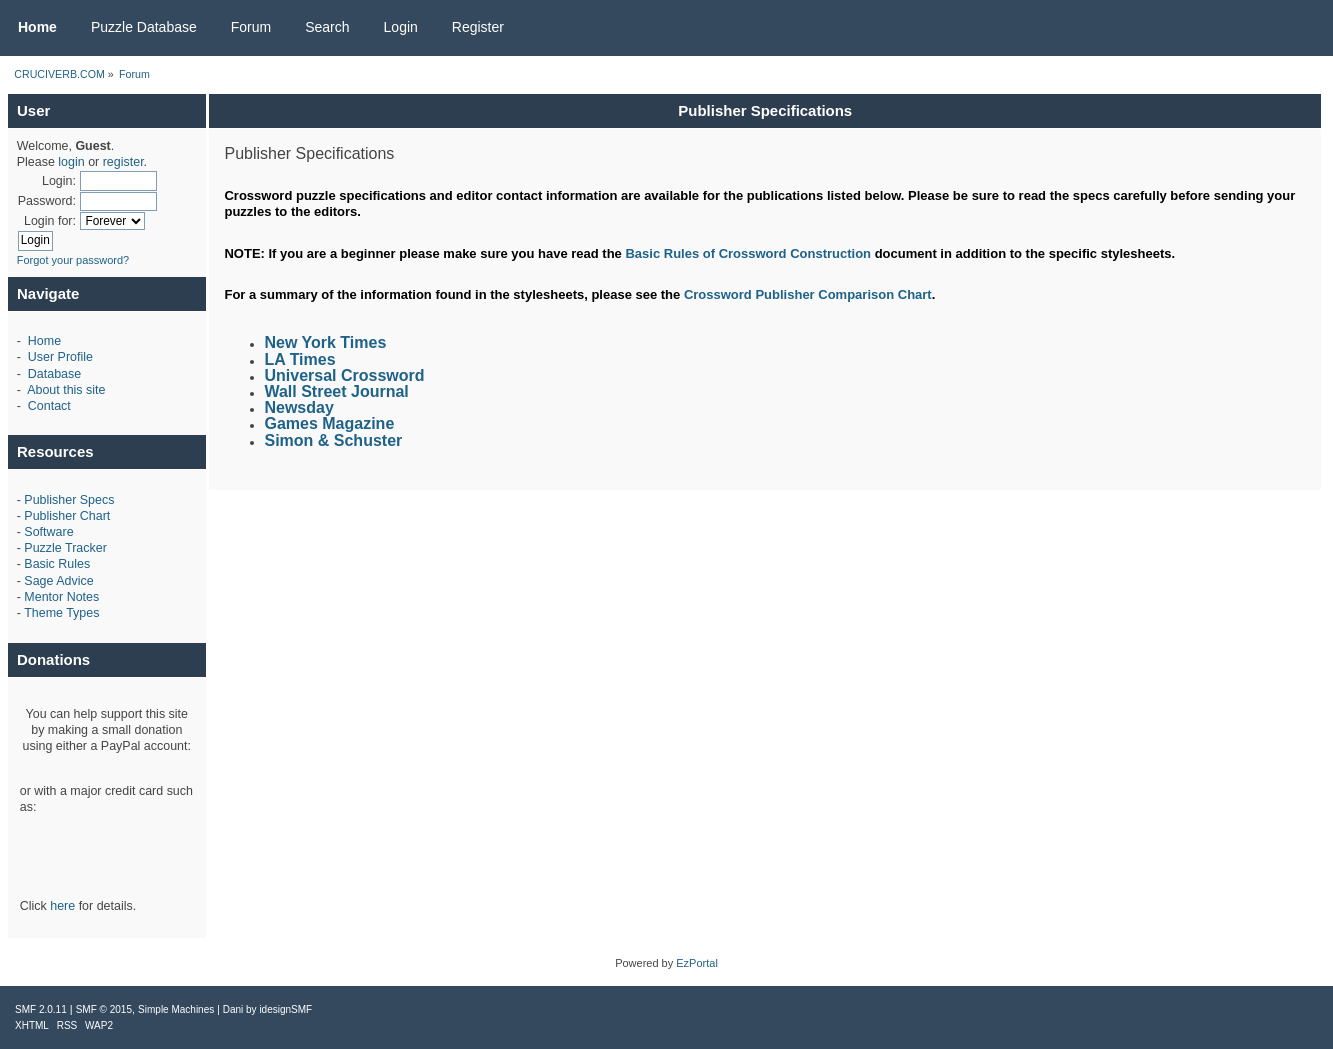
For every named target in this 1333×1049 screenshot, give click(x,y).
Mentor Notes (61, 597)
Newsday (298, 407)
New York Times (325, 342)
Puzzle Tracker (65, 548)
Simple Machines (176, 1009)
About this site (66, 390)
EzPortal (697, 963)
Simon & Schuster (333, 440)
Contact (49, 406)
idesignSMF (285, 1009)
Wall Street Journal (336, 391)
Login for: (50, 221)
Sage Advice (58, 581)
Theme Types (61, 613)
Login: (59, 181)
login (71, 162)
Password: (47, 201)
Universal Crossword (344, 375)
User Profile (60, 357)
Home (44, 341)
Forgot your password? (73, 260)
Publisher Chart (67, 516)
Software (48, 532)
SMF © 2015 (104, 1009)
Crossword (718, 294)
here (62, 906)
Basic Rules (57, 564)
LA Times (299, 359)
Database (54, 374)
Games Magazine (329, 423)
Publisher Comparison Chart (843, 294)
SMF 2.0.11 (41, 1009)
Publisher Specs (69, 500)
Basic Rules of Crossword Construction (748, 253)
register (123, 162)
